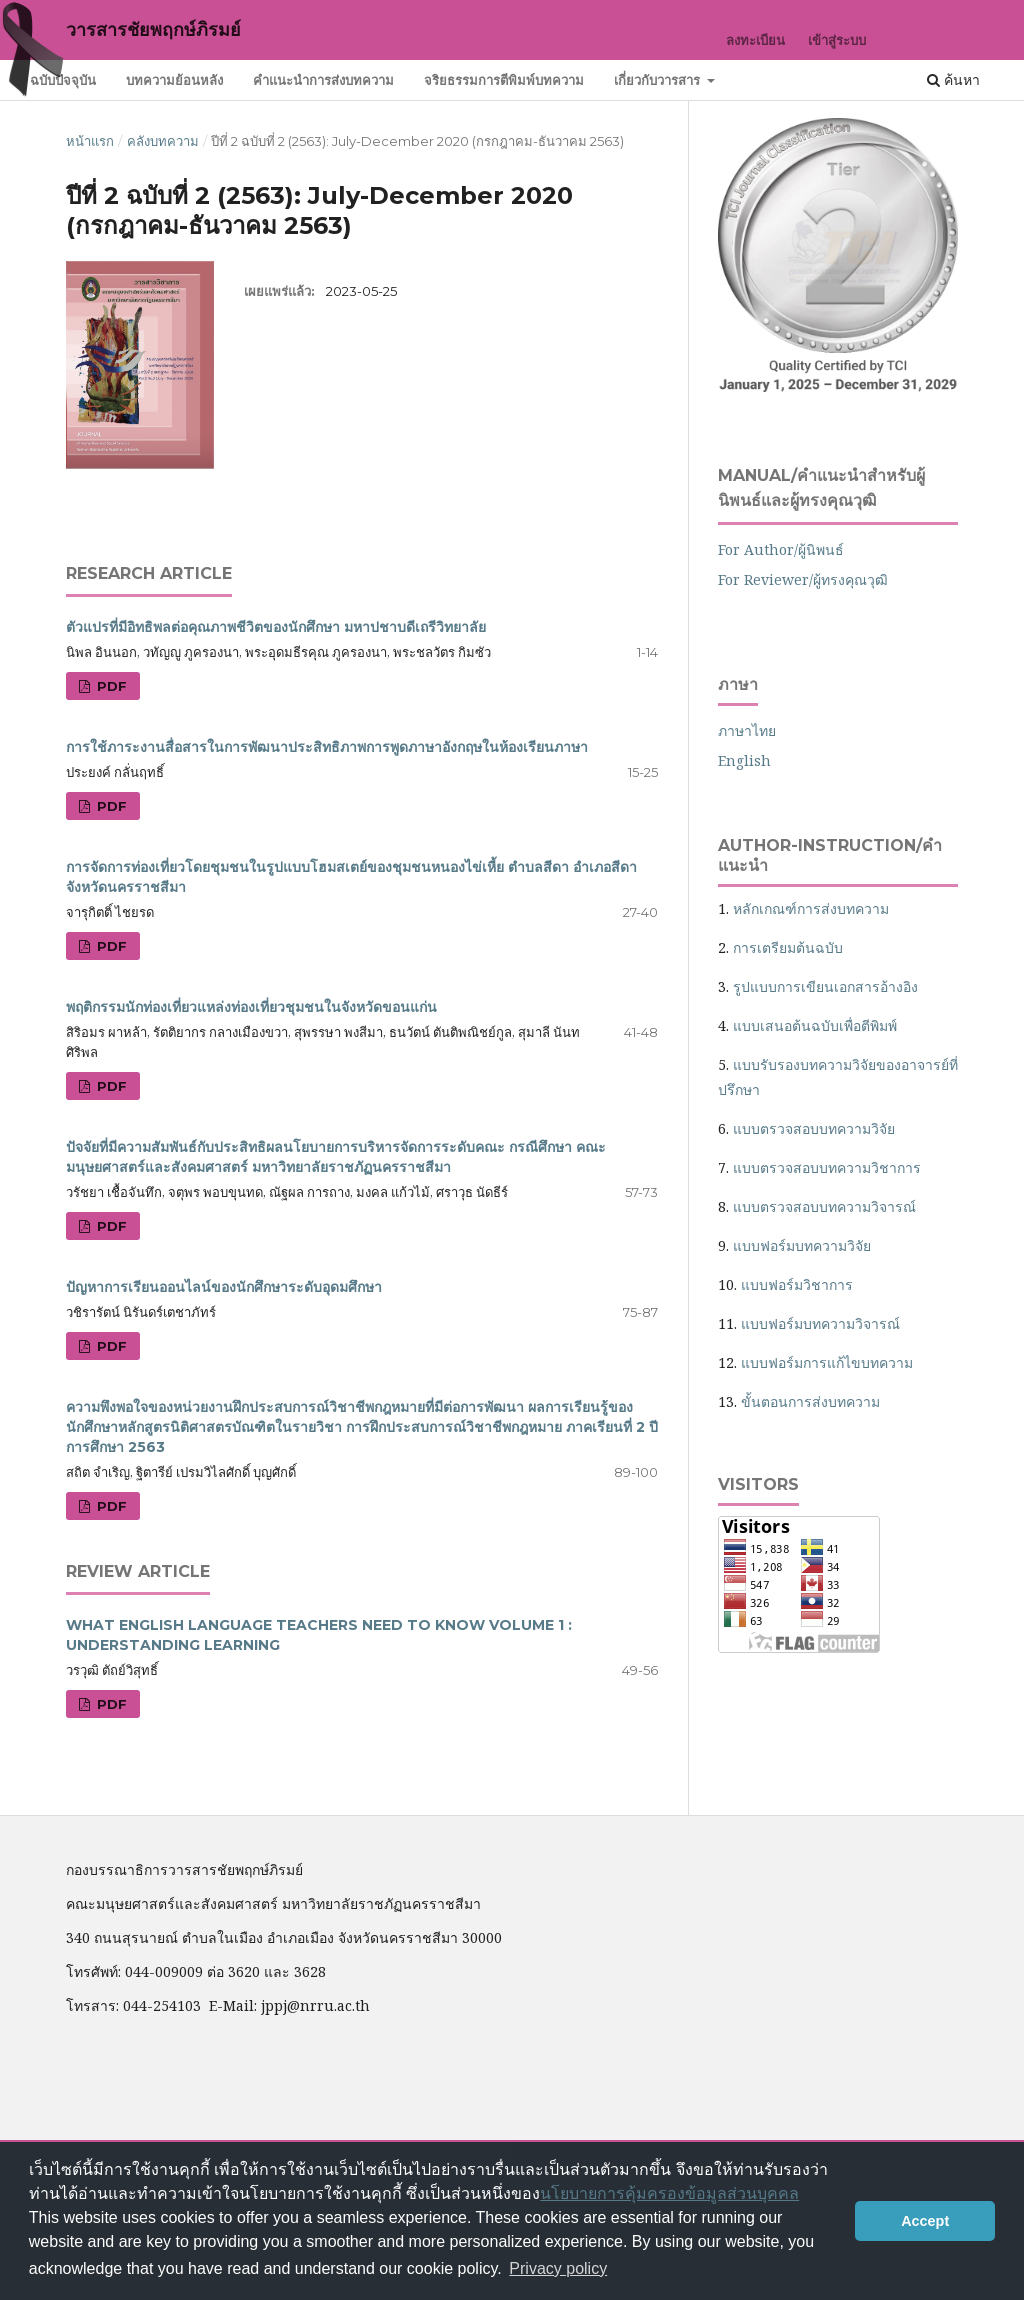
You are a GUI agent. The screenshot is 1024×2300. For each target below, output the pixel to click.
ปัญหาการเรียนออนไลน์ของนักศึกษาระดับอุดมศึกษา (224, 1287)
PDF (110, 686)
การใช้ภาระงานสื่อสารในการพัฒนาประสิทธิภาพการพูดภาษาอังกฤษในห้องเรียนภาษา (327, 747)
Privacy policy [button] (558, 2268)
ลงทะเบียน (755, 40)
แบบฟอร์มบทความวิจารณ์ (820, 1323)
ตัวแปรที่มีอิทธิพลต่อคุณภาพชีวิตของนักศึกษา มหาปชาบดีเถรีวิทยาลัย (276, 627)
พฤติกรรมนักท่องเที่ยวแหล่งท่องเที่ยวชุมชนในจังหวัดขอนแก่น (251, 1007)
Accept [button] (925, 2221)
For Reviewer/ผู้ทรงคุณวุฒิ (803, 579)
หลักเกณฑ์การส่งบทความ (811, 908)
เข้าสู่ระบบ (837, 40)
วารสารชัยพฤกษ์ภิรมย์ (153, 30)
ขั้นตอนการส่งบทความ (810, 1401)
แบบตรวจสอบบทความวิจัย (814, 1128)
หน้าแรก (90, 141)
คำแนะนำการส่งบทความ (323, 80)
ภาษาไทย (747, 730)
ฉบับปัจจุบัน (63, 80)
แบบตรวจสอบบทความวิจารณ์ (824, 1206)
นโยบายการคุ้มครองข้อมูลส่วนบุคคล (669, 2193)
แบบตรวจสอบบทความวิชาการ (827, 1167)
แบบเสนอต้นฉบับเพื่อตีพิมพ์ (815, 1025)
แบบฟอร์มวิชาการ (797, 1284)
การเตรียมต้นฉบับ (788, 947)
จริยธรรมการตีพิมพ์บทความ (504, 80)
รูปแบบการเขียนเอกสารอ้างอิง (825, 986)
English (744, 760)
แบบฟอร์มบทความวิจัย (802, 1245)
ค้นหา (953, 79)
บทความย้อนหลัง (174, 80)
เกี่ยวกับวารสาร (659, 80)
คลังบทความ (163, 141)
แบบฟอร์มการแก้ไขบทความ (827, 1362)
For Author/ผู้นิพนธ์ (781, 549)
